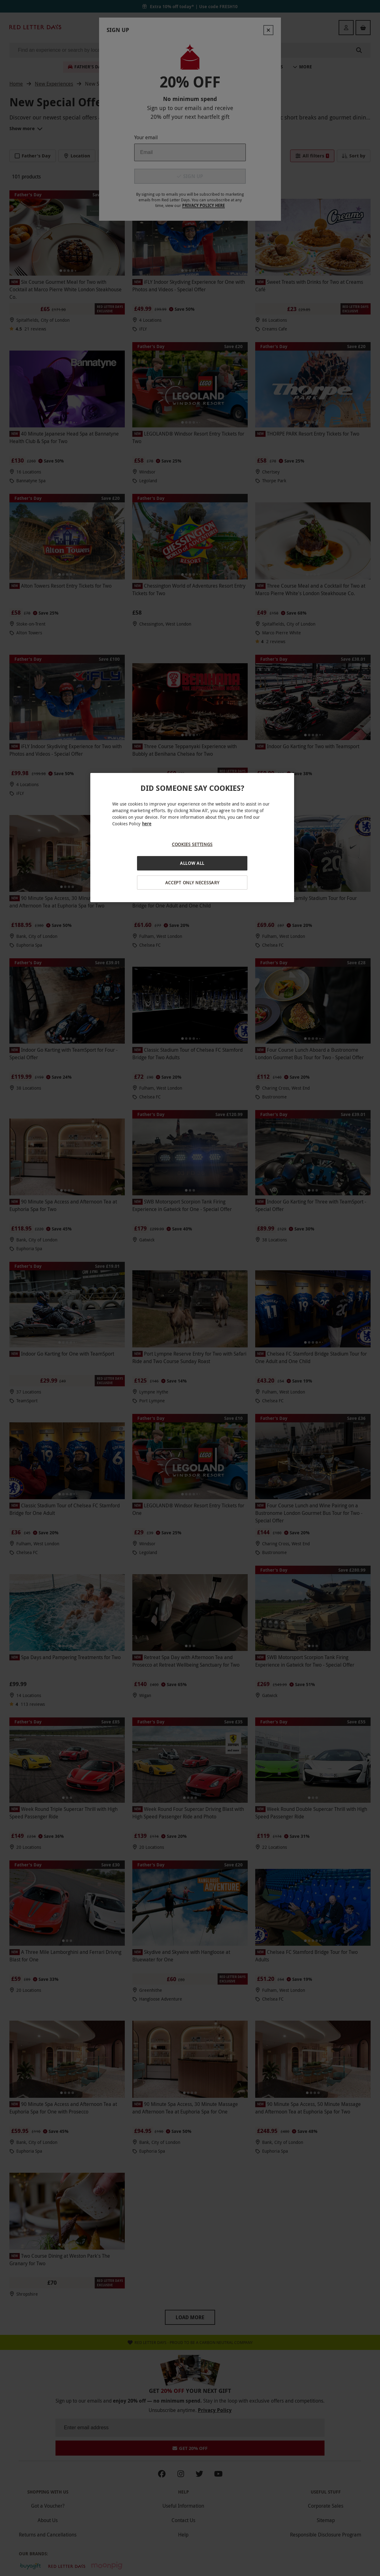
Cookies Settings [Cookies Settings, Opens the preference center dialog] (192, 844)
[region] (192, 837)
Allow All (192, 863)
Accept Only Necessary (192, 883)
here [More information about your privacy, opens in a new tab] (146, 824)
